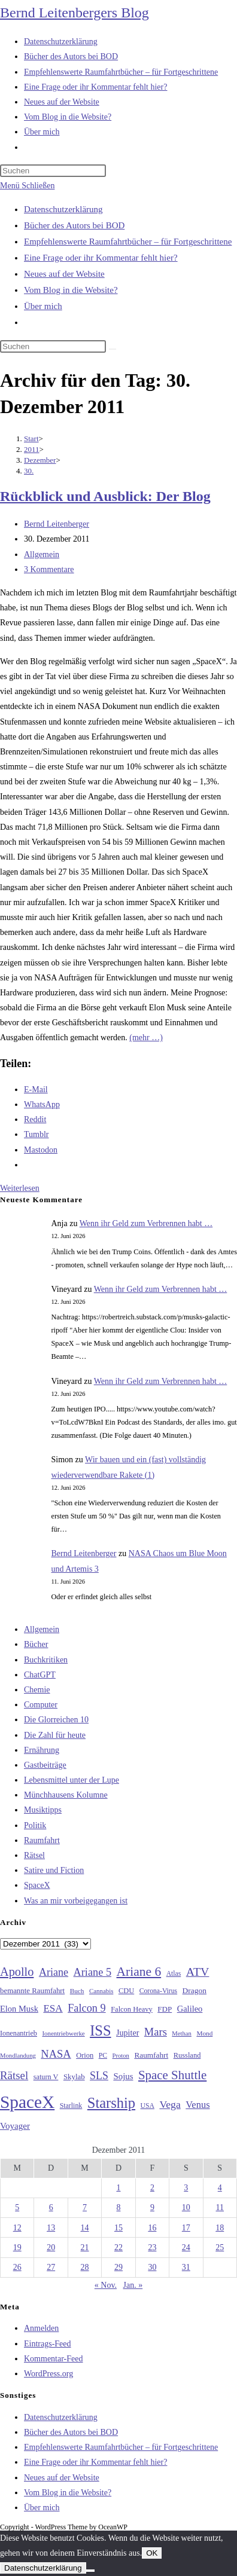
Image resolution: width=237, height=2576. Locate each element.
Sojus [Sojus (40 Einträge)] (123, 2076)
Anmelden (41, 2328)
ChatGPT (40, 1674)
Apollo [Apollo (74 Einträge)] (17, 1971)
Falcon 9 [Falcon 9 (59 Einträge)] (86, 2008)
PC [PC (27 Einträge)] (103, 2055)
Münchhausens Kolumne (66, 1794)
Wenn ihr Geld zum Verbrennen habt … (146, 1223)
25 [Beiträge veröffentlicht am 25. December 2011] (219, 2247)
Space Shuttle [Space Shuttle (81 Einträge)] (172, 2075)
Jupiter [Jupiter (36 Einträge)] (127, 2032)
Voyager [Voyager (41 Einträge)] (15, 2126)
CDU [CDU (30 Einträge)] (126, 1991)
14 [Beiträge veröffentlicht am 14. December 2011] (85, 2227)
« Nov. (106, 2285)
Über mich (43, 306)
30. (29, 470)
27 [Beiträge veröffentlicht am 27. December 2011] (51, 2267)
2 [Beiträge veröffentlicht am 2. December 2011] (152, 2187)
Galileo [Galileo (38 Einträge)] (190, 2008)
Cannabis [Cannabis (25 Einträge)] (101, 1990)
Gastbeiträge (45, 1765)
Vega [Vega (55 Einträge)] (169, 2104)
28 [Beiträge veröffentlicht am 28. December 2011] (85, 2267)
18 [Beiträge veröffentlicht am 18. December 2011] (219, 2227)
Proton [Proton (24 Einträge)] (120, 2055)
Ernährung (41, 1750)
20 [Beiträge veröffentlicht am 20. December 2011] (51, 2247)
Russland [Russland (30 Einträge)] (187, 2055)
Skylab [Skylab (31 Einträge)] (74, 2077)
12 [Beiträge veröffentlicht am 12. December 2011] (17, 2227)
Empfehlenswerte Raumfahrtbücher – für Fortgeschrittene (128, 241)
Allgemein (41, 554)
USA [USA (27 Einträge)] (147, 2106)
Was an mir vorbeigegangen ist (75, 1900)
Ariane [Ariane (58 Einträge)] (53, 1972)
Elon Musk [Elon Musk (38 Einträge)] (19, 2008)
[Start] (31, 438)
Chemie (37, 1689)
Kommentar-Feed (53, 2358)
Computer (40, 1704)
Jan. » (133, 2285)
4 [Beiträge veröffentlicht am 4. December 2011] (220, 2187)
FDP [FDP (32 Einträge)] (164, 2008)
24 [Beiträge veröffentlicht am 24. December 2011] (186, 2247)
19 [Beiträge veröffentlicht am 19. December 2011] (17, 2247)
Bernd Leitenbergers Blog (74, 12)
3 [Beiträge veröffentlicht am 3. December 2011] (186, 2187)
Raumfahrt (42, 1840)
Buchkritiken (46, 1659)
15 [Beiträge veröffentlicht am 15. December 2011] (118, 2227)
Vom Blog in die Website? (71, 290)
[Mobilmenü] (27, 185)
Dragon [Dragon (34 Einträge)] (194, 1990)
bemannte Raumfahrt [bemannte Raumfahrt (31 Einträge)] (32, 1991)
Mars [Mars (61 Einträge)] (155, 2032)
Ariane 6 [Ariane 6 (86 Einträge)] (139, 1971)
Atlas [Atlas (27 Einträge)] (173, 1974)
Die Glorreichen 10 (56, 1719)
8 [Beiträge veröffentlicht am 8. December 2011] (118, 2207)
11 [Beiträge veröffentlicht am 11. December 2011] (220, 2207)
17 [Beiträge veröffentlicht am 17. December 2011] (186, 2227)
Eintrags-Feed (47, 2343)
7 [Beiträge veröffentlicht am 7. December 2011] (85, 2207)
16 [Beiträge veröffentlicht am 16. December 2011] (152, 2227)
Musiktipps (43, 1809)
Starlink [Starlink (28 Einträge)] (71, 2105)
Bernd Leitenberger (56, 524)
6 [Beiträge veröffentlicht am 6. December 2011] (51, 2207)
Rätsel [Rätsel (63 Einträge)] (14, 2075)
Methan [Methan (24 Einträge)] (182, 2033)
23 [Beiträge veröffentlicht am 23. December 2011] (152, 2247)
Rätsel (34, 1855)
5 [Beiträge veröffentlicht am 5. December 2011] (17, 2207)
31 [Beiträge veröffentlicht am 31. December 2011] (186, 2267)
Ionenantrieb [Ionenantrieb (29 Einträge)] (18, 2033)
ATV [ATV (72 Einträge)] (197, 1971)
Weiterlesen (20, 1188)
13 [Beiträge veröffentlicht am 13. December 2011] (51, 2227)
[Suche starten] (112, 349)
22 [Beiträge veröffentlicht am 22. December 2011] (118, 2247)
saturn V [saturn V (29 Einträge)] (46, 2077)
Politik (35, 1825)
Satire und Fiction (54, 1870)
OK (151, 2553)
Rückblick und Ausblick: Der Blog (105, 496)
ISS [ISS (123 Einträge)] (100, 2030)
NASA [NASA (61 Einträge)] (56, 2054)
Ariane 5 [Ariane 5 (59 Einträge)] (92, 1972)
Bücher (36, 1644)
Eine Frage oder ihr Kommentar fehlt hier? (101, 257)
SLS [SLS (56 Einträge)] (99, 2076)
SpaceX (37, 1885)
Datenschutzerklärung (63, 209)
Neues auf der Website (64, 274)
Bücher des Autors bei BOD (74, 225)
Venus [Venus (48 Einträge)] (197, 2104)
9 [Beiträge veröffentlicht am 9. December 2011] (152, 2207)
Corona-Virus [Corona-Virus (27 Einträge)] (158, 1991)
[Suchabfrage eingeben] (53, 170)
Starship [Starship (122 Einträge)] (111, 2103)
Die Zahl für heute (55, 1735)
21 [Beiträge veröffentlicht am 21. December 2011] (85, 2247)
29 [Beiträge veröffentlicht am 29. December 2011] (118, 2267)
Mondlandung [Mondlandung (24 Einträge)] (18, 2055)
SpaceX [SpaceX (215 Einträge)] (27, 2101)
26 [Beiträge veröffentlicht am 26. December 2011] (17, 2267)
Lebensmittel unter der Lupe (71, 1780)
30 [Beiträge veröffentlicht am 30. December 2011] (152, 2267)
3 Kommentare (49, 569)
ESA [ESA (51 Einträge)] (52, 2008)
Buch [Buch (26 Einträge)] (77, 1990)
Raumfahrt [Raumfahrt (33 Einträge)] (151, 2055)
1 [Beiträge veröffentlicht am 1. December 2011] (118, 2187)
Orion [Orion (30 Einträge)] (84, 2055)
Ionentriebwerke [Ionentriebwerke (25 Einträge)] (63, 2033)
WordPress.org (48, 2373)
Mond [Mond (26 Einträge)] (204, 2033)
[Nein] (90, 2570)
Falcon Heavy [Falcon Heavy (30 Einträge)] (132, 2009)
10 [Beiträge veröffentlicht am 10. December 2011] (186, 2207)
